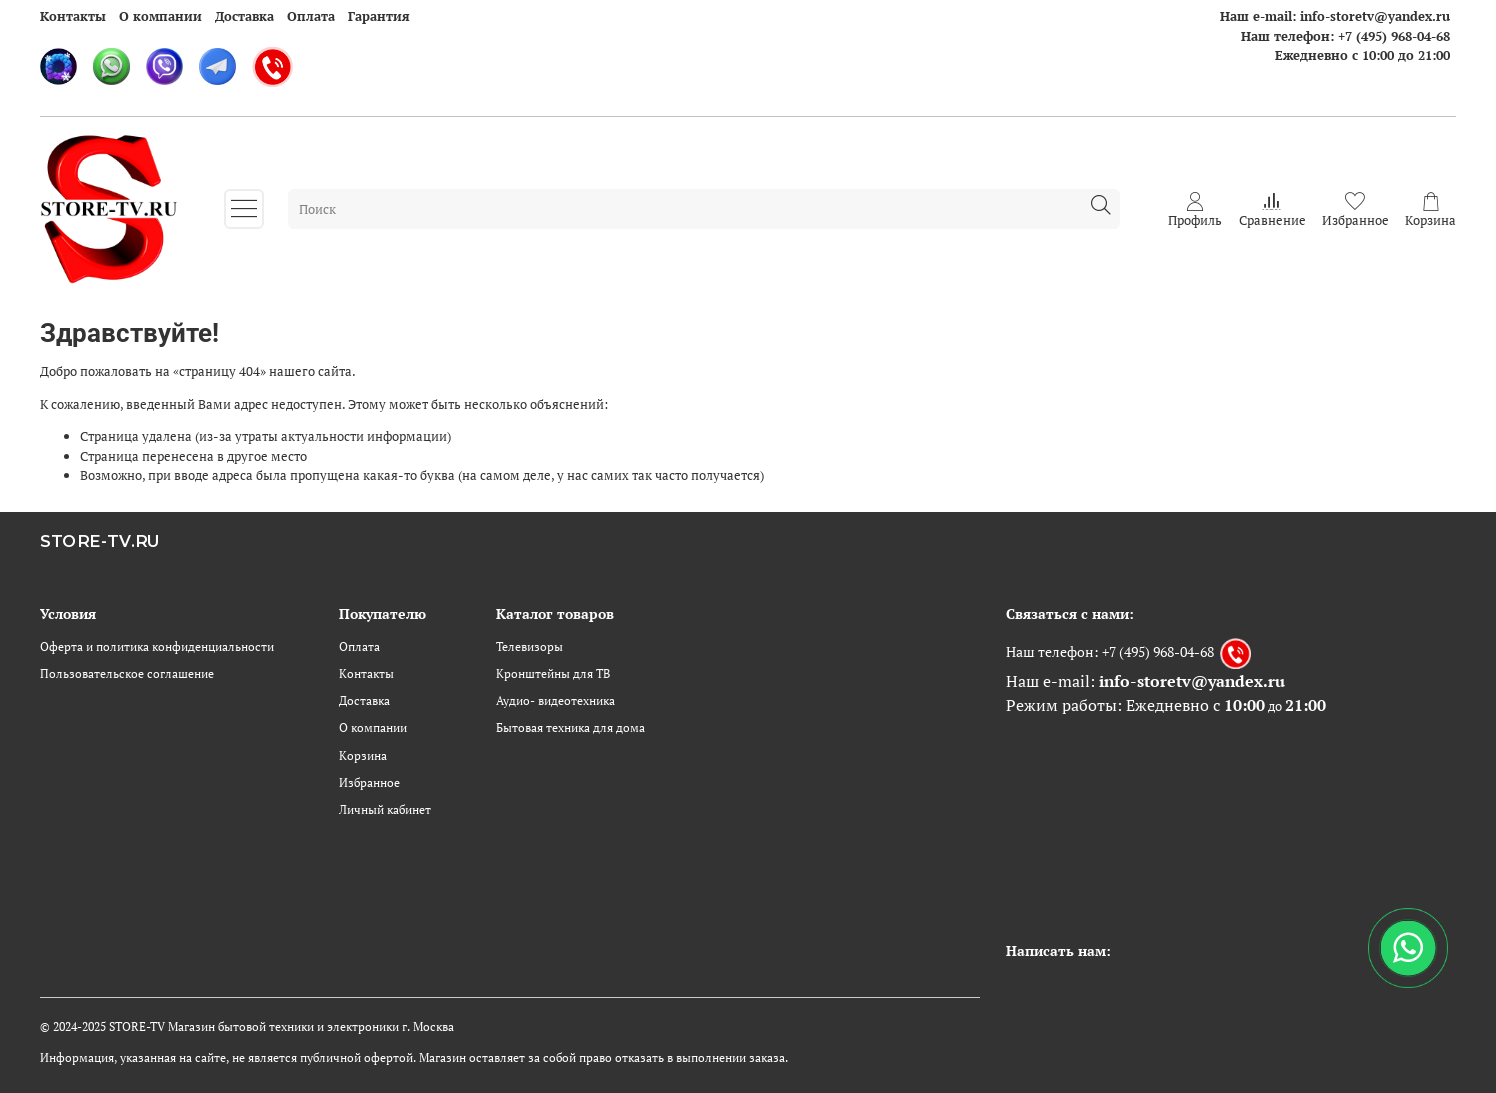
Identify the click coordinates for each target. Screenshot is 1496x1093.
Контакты (73, 16)
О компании (160, 16)
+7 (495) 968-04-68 (1394, 36)
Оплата (311, 16)
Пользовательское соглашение (127, 673)
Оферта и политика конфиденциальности (157, 646)
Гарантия (379, 16)
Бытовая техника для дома (570, 727)
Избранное (369, 782)
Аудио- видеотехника (555, 700)
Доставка (244, 16)
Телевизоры (529, 646)
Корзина (363, 755)
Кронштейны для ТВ (553, 673)
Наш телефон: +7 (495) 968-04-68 (1110, 650)
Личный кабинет (385, 809)
